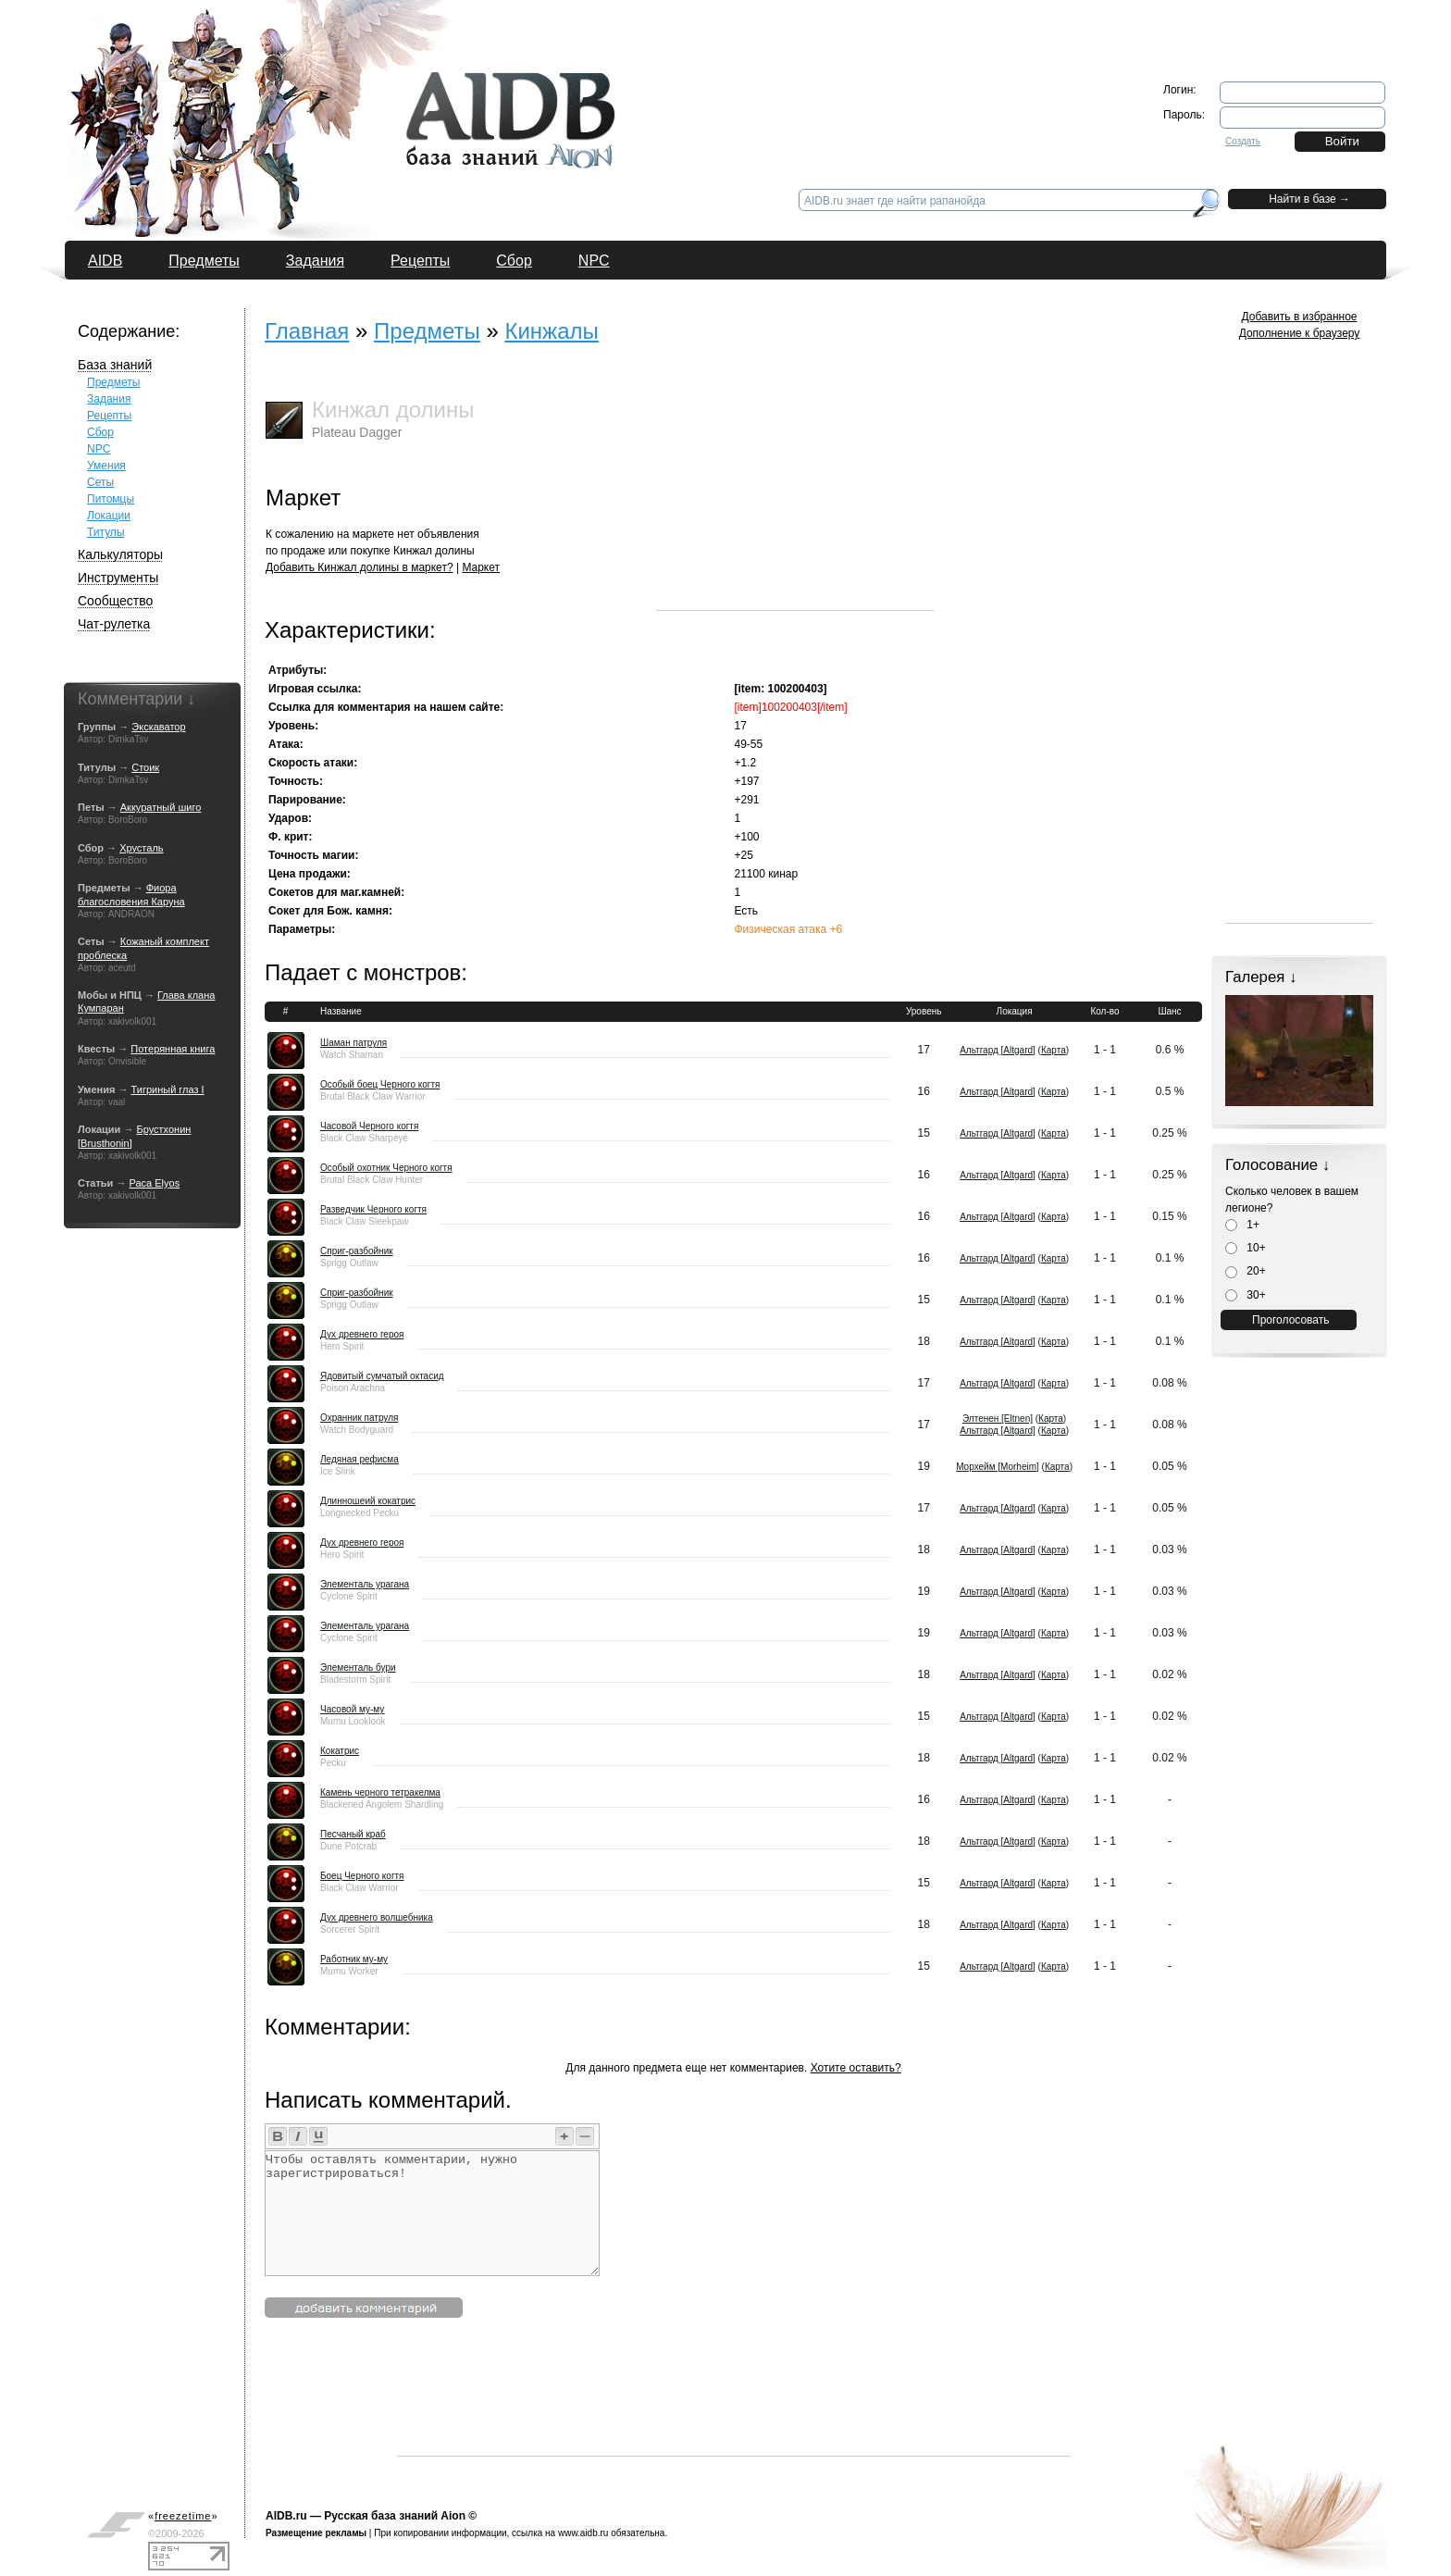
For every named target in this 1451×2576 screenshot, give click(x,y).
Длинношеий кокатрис (367, 1501)
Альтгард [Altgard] (998, 1050)
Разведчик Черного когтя (373, 1209)
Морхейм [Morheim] (997, 1467)
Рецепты (420, 260)
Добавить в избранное (1300, 316)
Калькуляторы (120, 554)
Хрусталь (141, 847)
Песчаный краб (353, 1834)
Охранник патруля (359, 1417)
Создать (1242, 141)
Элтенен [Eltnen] (997, 1418)
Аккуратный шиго (161, 807)
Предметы (203, 260)
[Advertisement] (795, 494)
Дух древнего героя (361, 1334)
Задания (315, 260)
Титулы (106, 532)
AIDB (105, 260)
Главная (307, 330)
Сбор (514, 260)
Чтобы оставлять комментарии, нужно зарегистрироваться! (432, 2213)
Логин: (1180, 89)
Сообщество (115, 600)
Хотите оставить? (856, 2067)
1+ (1242, 1224)
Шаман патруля (353, 1043)
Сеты (100, 482)
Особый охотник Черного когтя (386, 1168)
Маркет (481, 567)
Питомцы (110, 498)
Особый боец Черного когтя (380, 1084)
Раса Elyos (154, 1182)
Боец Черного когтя (362, 1876)
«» (183, 2515)
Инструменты (118, 577)
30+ (1245, 1294)
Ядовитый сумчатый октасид (382, 1376)
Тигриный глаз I (168, 1089)
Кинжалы (551, 330)
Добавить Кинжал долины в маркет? (359, 567)
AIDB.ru (286, 2515)
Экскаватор (158, 726)
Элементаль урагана (364, 1584)
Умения (106, 465)
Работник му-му (354, 1959)
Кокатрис (339, 1751)
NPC (594, 260)
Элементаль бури (358, 1667)
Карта (1053, 1050)
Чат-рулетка (114, 623)
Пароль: (1184, 114)
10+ (1245, 1247)
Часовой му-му (352, 1709)
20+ (1245, 1270)
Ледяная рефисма (359, 1459)
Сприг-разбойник (356, 1251)
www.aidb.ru (583, 2533)
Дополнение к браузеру (1299, 333)
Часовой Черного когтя (369, 1126)
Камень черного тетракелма (380, 1792)
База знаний (115, 364)
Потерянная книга (172, 1048)
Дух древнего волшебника (376, 1917)
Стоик (145, 767)
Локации (108, 515)
